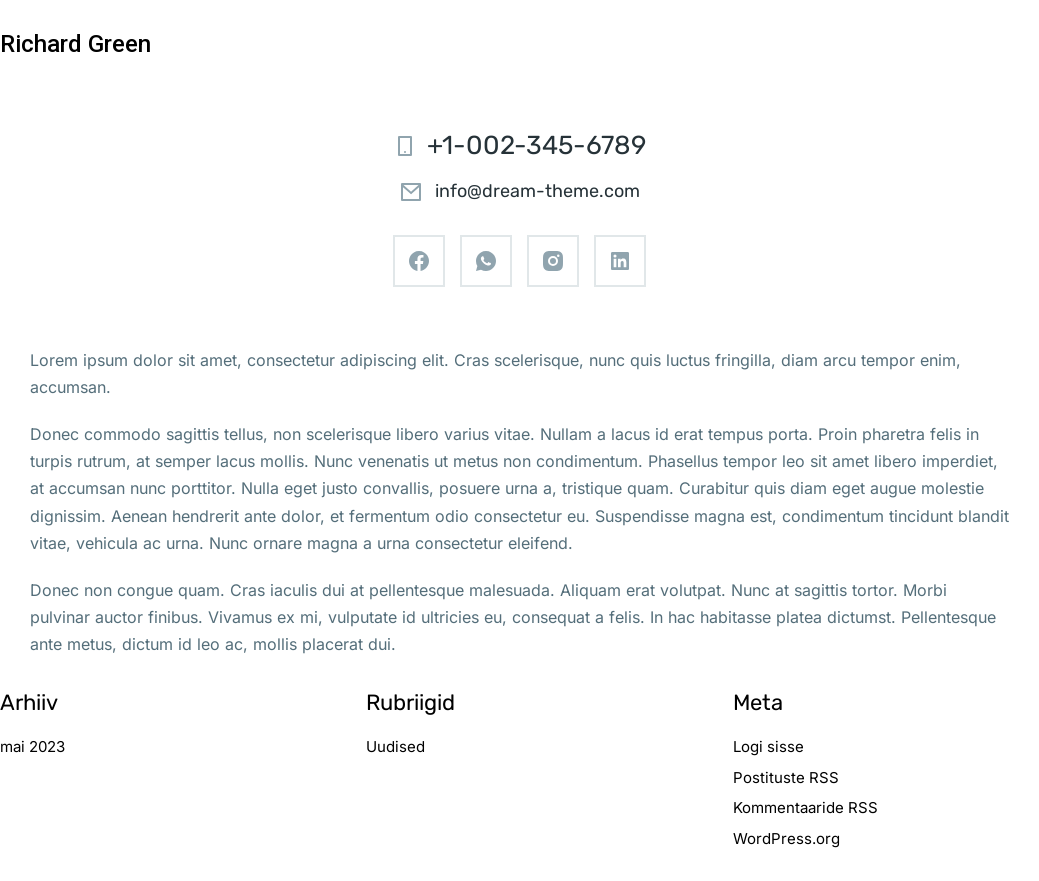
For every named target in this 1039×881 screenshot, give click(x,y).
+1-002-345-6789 (536, 145)
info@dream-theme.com (537, 191)
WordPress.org (786, 838)
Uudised (395, 746)
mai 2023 (32, 746)
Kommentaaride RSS (805, 807)
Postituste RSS (786, 777)
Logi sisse (768, 746)
